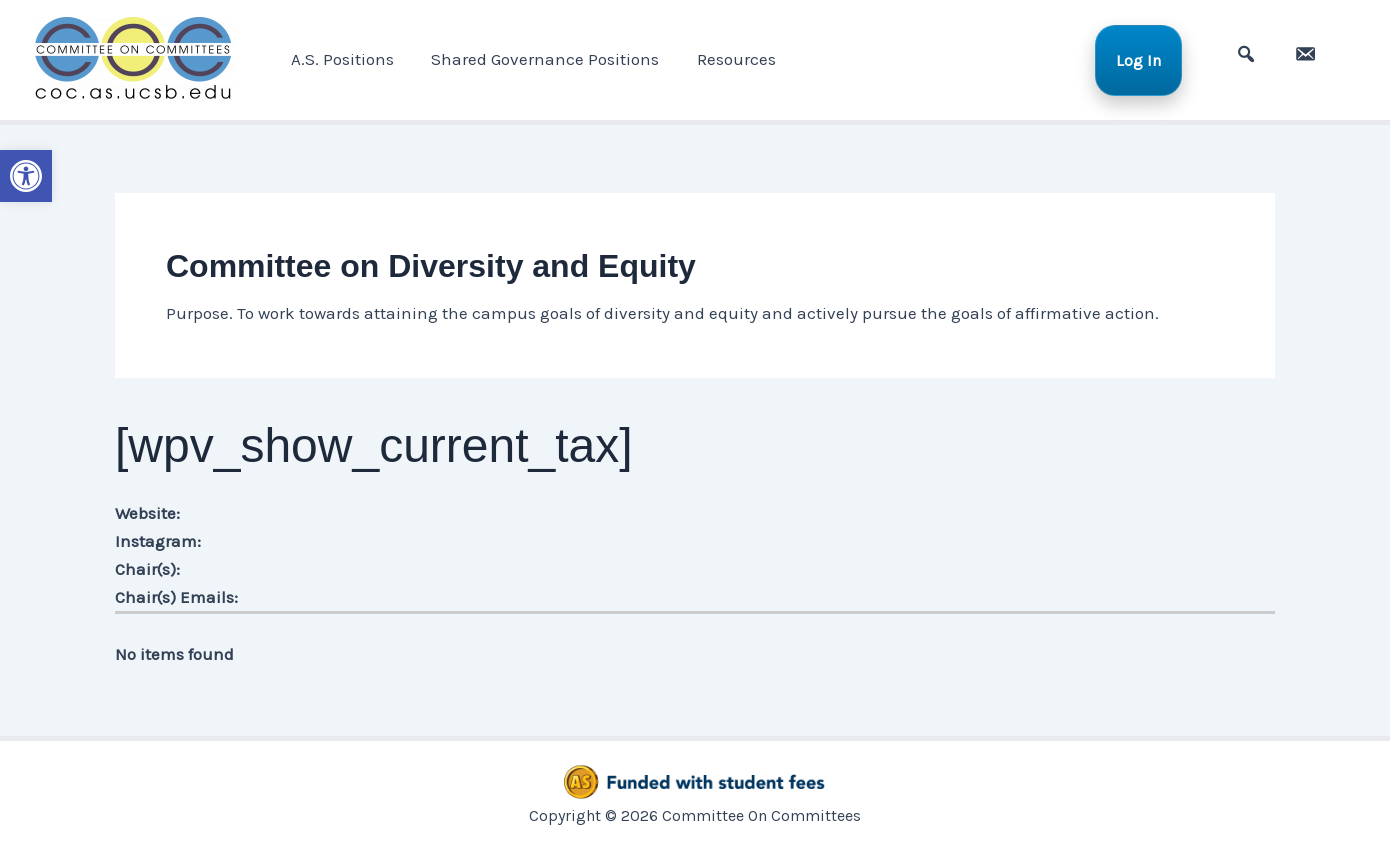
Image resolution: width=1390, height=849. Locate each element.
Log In (1145, 59)
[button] (26, 176)
